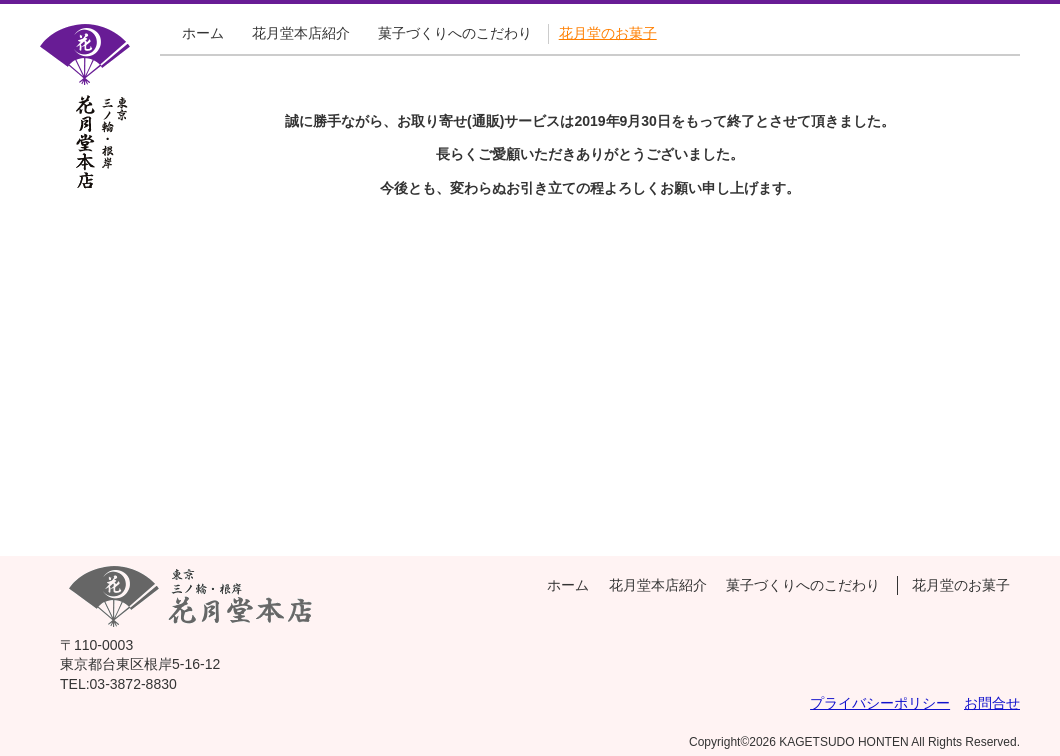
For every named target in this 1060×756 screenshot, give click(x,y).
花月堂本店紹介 (301, 33)
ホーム (203, 33)
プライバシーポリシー (880, 703)
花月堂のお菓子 (608, 33)
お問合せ (992, 703)
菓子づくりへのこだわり (455, 33)
